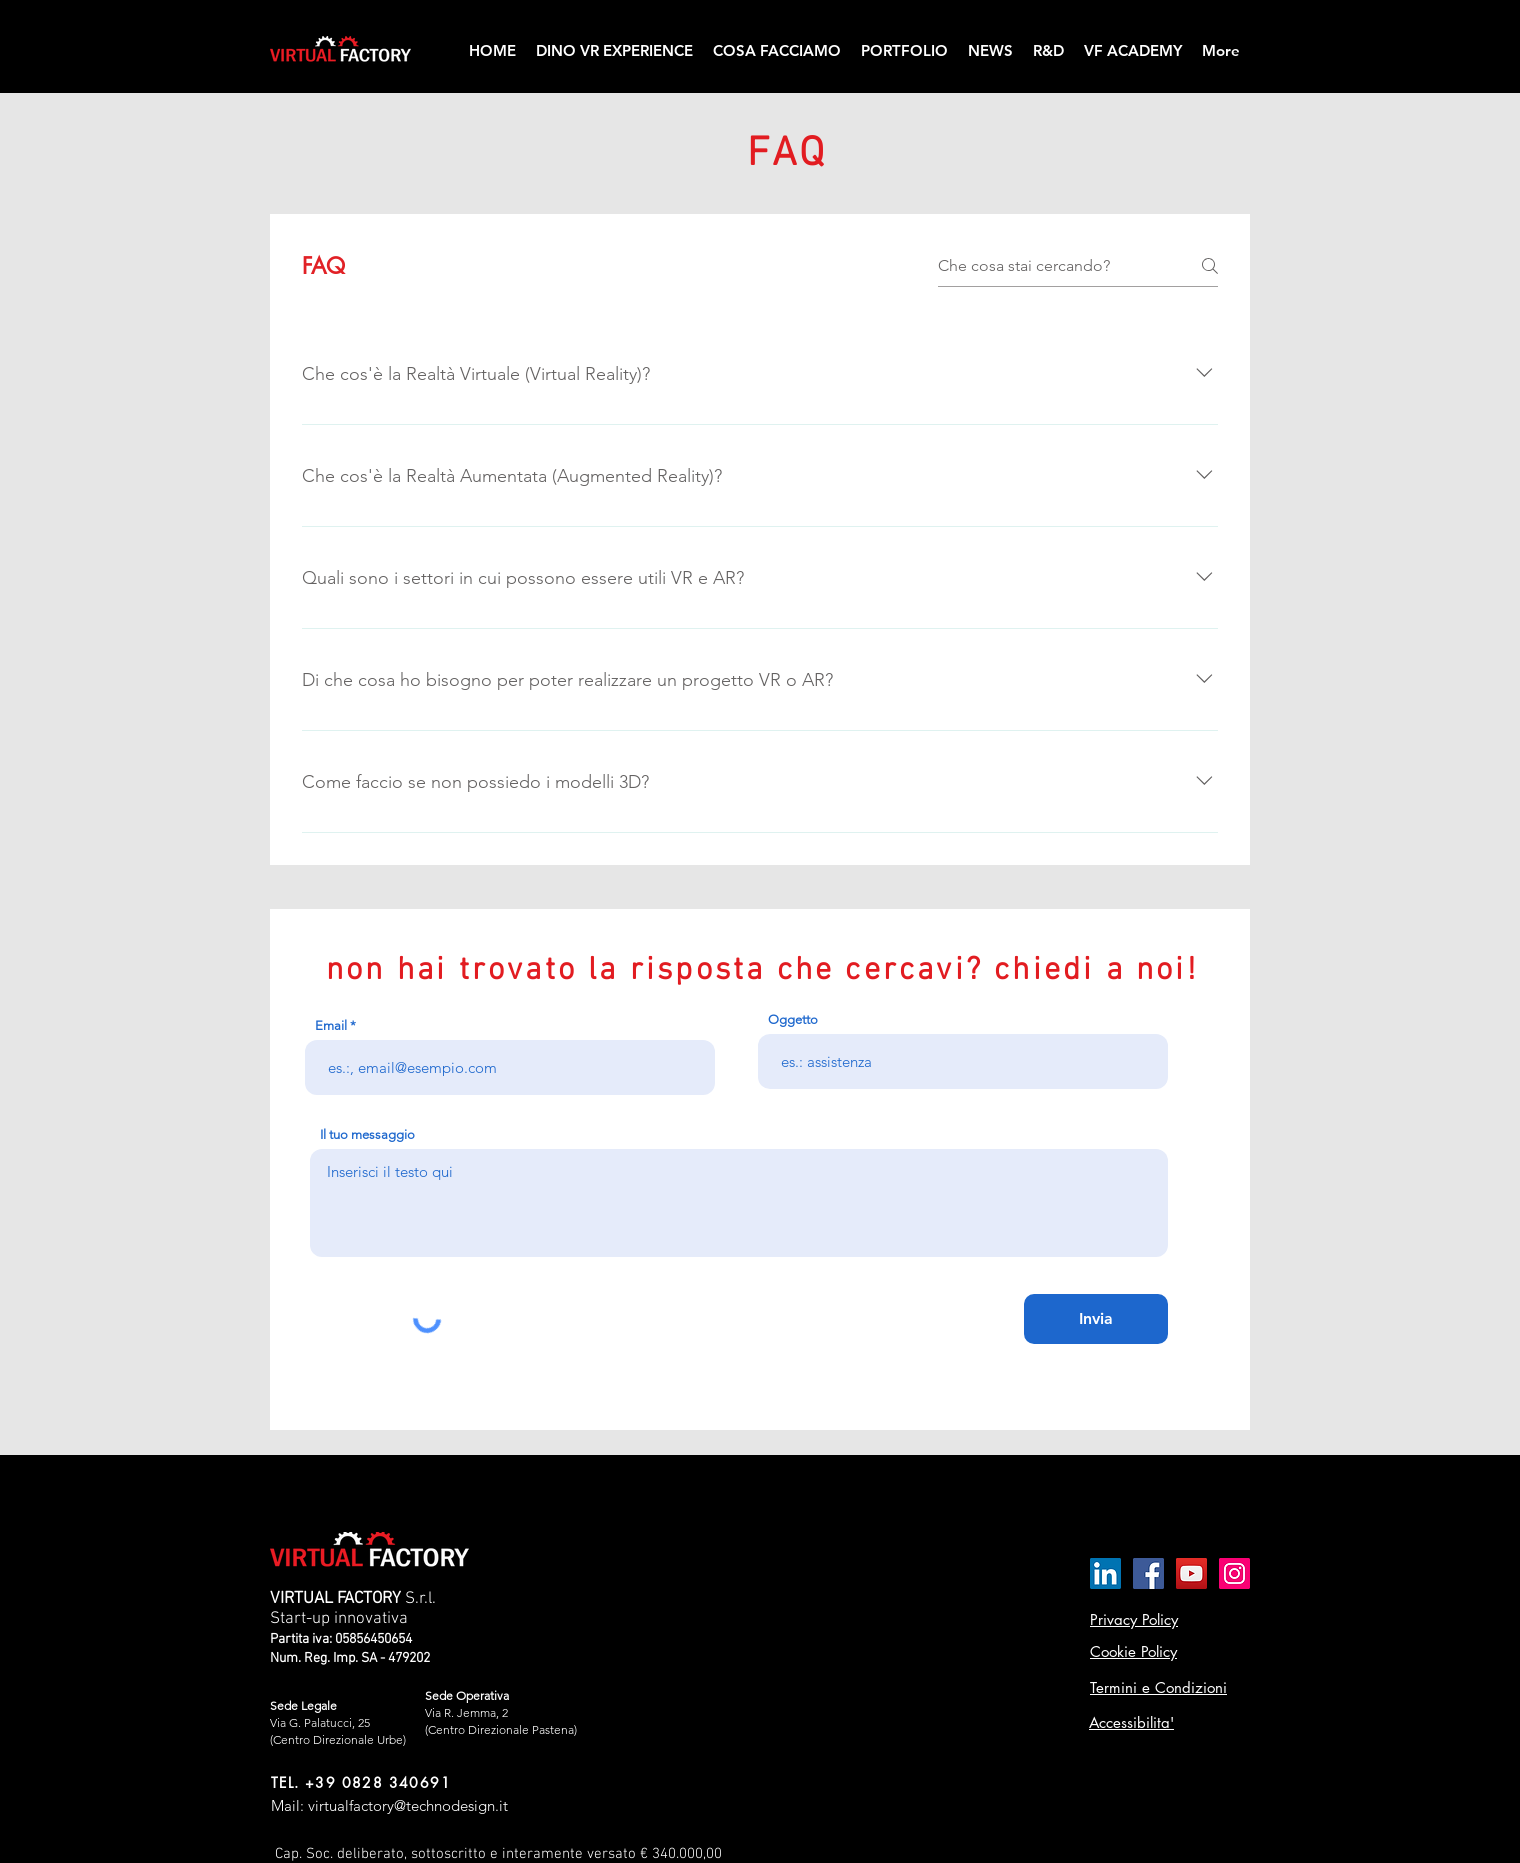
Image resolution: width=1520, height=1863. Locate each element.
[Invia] (1096, 1319)
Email (331, 1025)
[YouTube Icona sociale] (1191, 1573)
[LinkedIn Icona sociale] (1105, 1573)
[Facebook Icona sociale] (1148, 1573)
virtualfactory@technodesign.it (408, 1805)
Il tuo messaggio (367, 1134)
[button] (777, 51)
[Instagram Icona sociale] (1234, 1573)
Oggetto (793, 1019)
